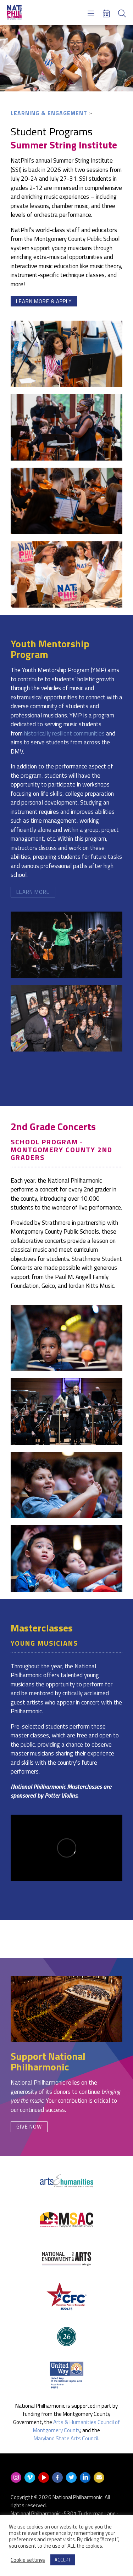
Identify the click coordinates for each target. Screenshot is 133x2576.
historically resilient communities (64, 733)
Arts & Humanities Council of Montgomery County (76, 2426)
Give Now (29, 2127)
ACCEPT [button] (63, 2559)
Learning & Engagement (49, 113)
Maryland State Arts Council (66, 2438)
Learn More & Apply (44, 301)
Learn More (33, 892)
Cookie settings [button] (28, 2560)
